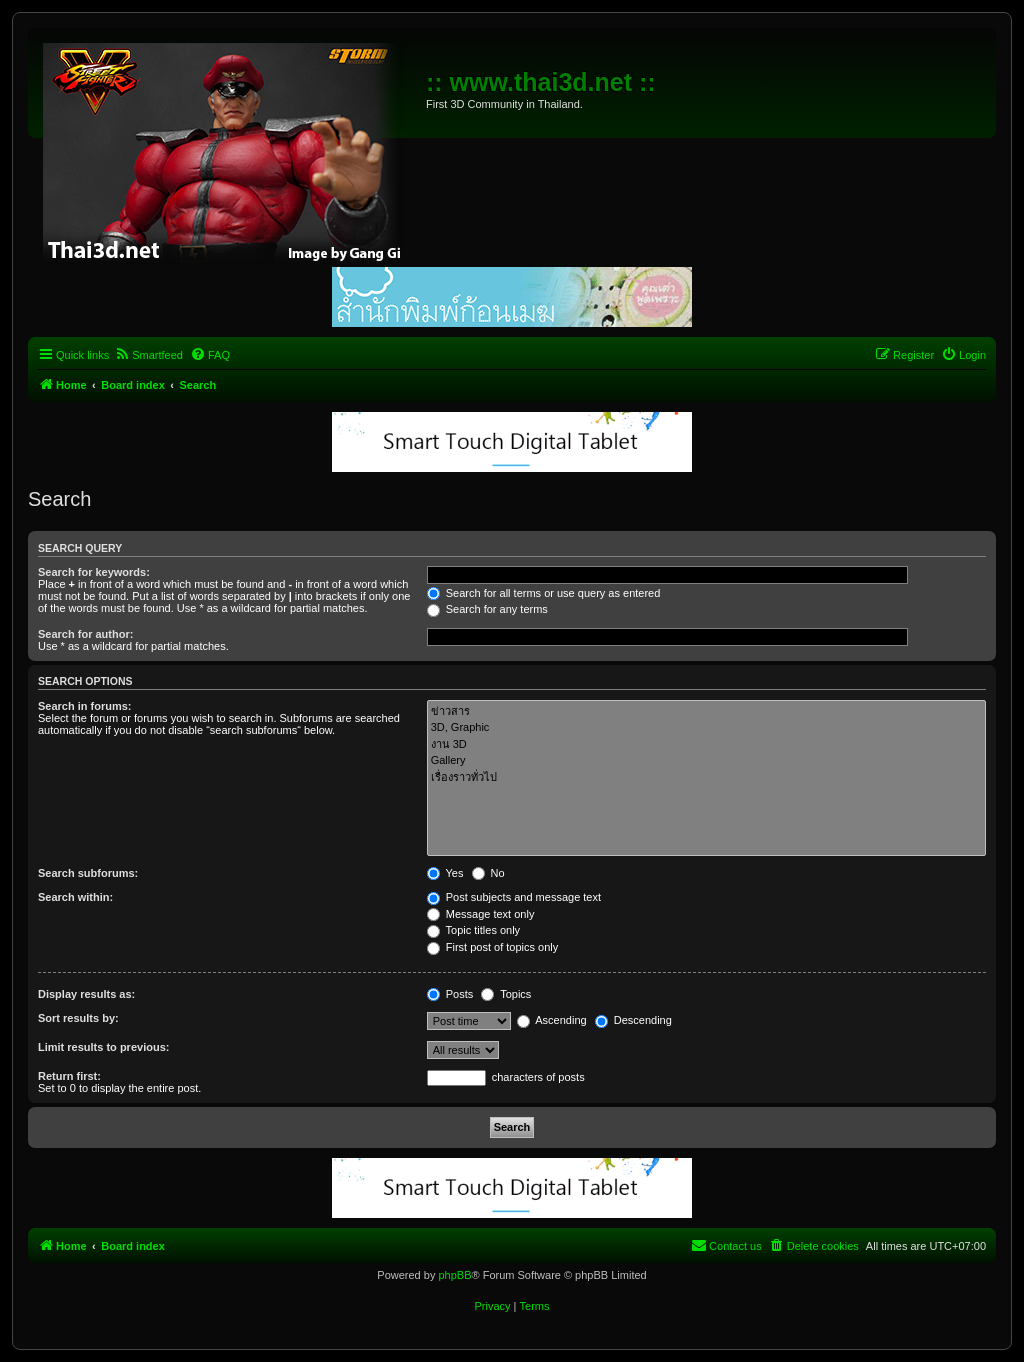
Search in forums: (85, 706)
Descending (633, 1020)
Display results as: (86, 994)
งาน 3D (706, 744)
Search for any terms (487, 609)
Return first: (69, 1076)
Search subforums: (88, 873)
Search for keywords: (94, 572)
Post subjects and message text (514, 897)
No (488, 873)
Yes (445, 873)
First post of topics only (493, 947)
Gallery (706, 761)
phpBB (454, 1275)
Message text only (481, 914)
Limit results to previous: (103, 1047)
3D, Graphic (706, 728)
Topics (506, 994)
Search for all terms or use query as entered (544, 593)
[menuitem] (148, 355)
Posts (450, 994)
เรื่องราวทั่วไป (706, 777)
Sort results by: (78, 1018)
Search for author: (85, 634)
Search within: (75, 897)
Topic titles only (473, 930)
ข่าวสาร (706, 711)
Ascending (552, 1020)
